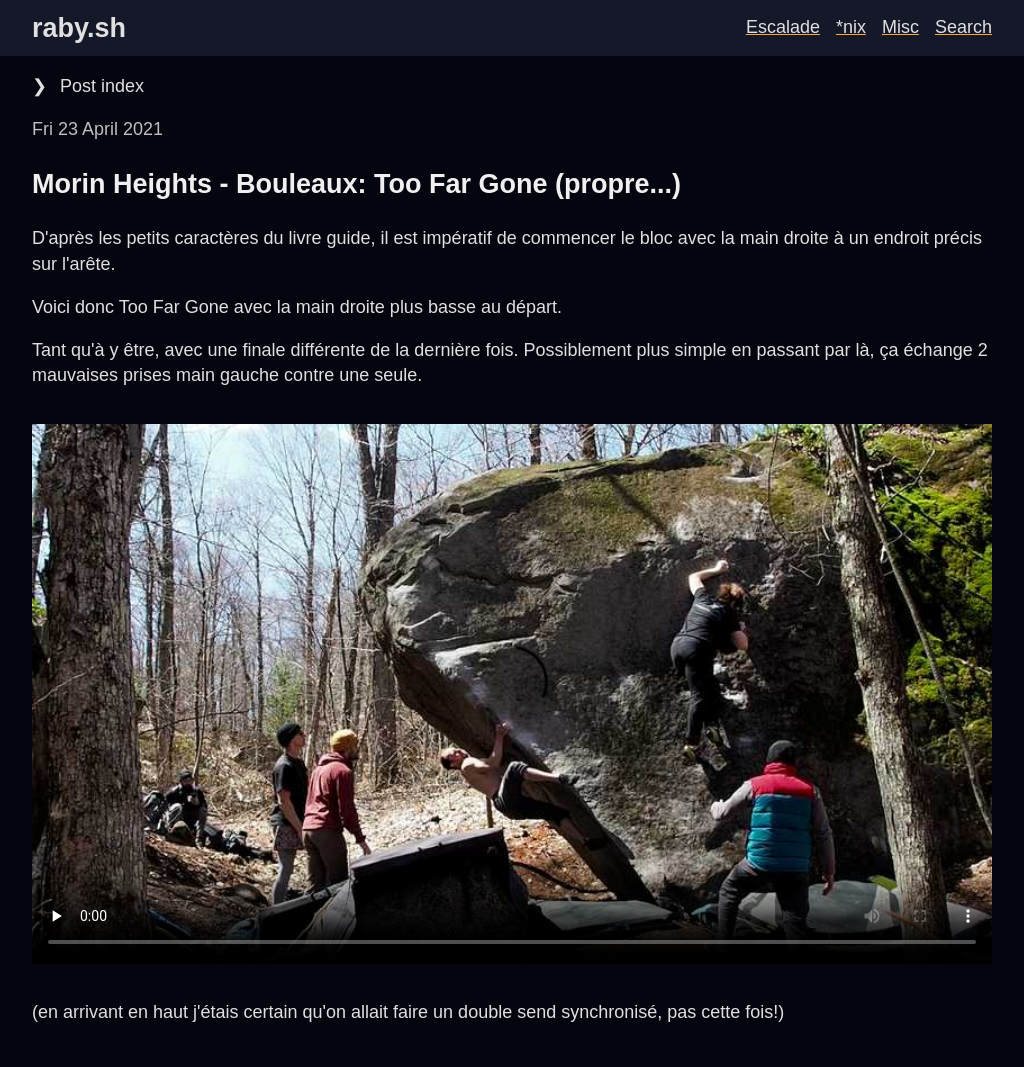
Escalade (783, 27)
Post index (99, 86)
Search (963, 27)
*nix (851, 27)
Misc (900, 27)
